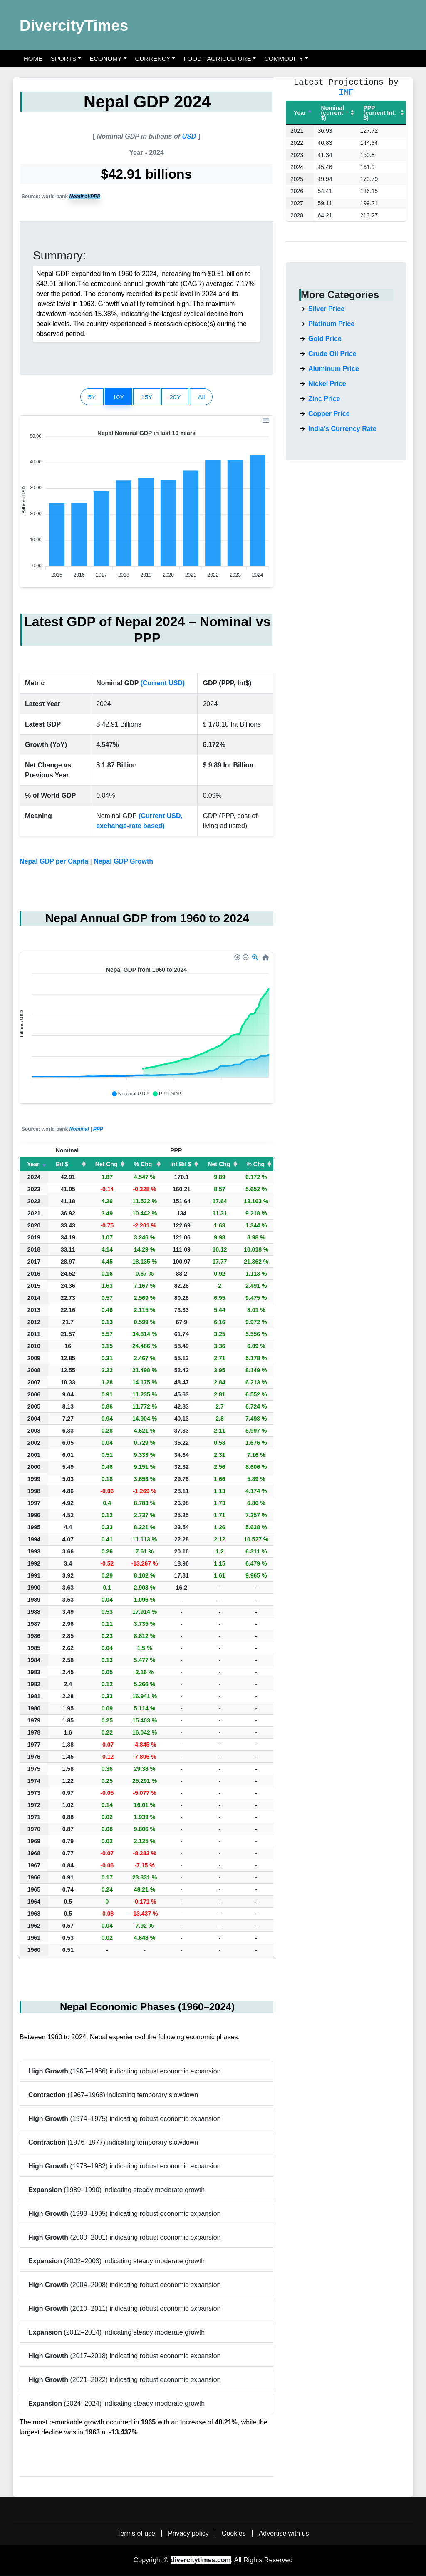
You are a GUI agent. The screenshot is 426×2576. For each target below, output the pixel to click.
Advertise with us (284, 2533)
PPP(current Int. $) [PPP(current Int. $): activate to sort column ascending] (380, 113)
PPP (95, 196)
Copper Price (329, 413)
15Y (147, 396)
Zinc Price (324, 398)
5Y (88, 396)
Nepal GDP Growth (123, 862)
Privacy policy (188, 2533)
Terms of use (136, 2533)
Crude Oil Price (332, 353)
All (206, 396)
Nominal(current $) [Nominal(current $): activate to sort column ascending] (332, 113)
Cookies (234, 2533)
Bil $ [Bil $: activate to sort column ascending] (62, 1164)
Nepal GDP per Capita (54, 862)
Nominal (79, 196)
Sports (63, 58)
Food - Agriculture (217, 58)
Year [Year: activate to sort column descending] (300, 113)
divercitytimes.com (201, 2560)
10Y (116, 396)
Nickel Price (327, 383)
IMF (346, 92)
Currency (153, 58)
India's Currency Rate (342, 428)
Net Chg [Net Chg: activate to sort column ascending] (106, 1164)
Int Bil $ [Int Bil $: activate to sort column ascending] (180, 1164)
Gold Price (325, 338)
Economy (105, 58)
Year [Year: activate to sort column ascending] (33, 1164)
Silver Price (326, 308)
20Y (177, 396)
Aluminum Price (333, 368)
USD (189, 136)
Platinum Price (331, 323)
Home (33, 58)
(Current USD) (163, 683)
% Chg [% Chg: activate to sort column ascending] (143, 1164)
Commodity (283, 58)
